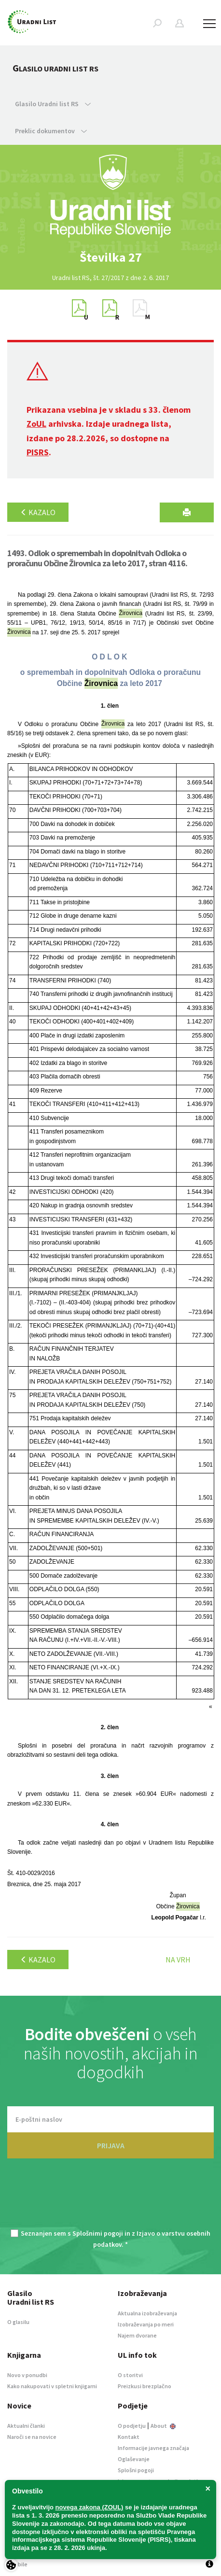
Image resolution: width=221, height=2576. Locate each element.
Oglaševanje (134, 2459)
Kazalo (37, 512)
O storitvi (130, 2375)
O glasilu (18, 2321)
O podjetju (132, 2425)
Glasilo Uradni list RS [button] (53, 103)
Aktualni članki (26, 2425)
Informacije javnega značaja (153, 2447)
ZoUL (36, 423)
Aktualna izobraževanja (147, 2313)
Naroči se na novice (31, 2436)
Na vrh (178, 1959)
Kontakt (128, 2436)
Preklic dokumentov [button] (51, 130)
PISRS (38, 452)
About (163, 2425)
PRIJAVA (110, 2145)
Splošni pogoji (136, 2470)
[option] (110, 257)
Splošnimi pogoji (97, 2233)
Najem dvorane (137, 2335)
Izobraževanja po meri (146, 2324)
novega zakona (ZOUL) (89, 2507)
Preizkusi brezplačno (144, 2386)
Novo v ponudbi (27, 2375)
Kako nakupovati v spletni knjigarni (52, 2386)
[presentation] (110, 2199)
